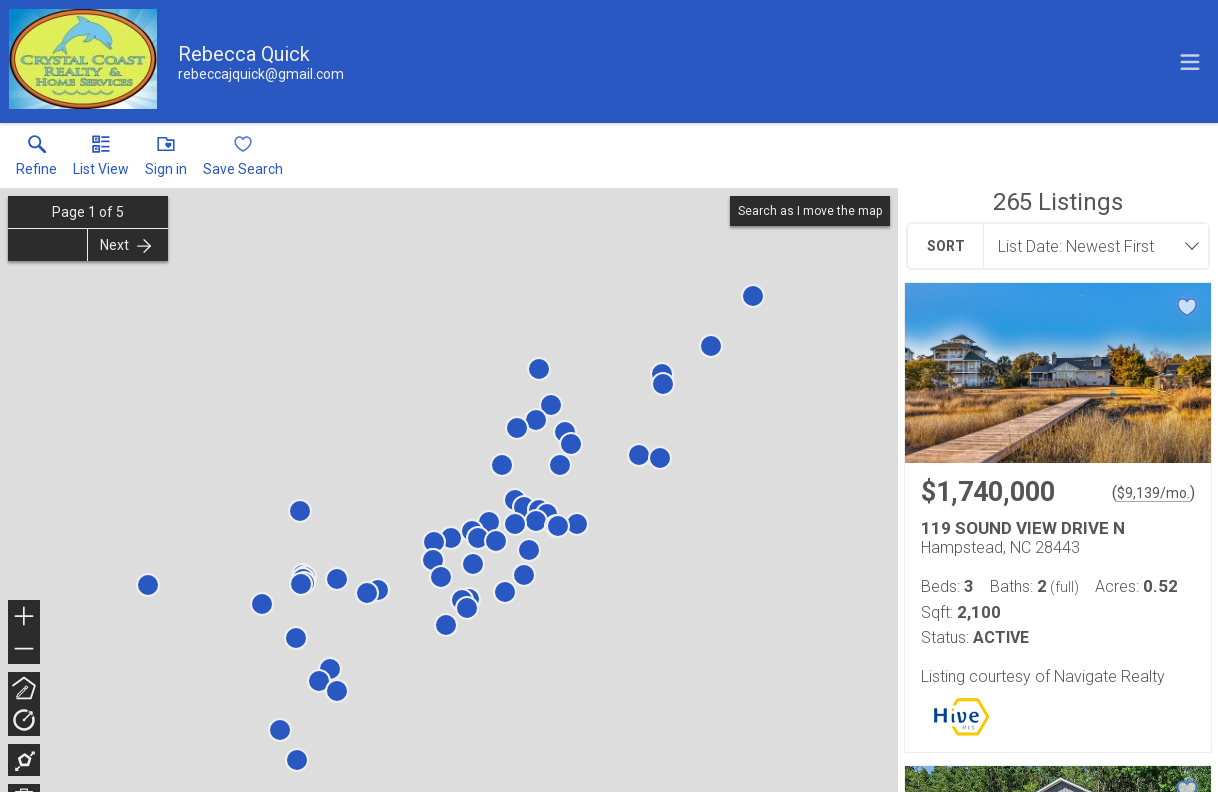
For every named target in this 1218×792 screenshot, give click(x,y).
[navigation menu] (1190, 62)
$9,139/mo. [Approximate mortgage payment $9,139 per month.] (1153, 493)
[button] (101, 160)
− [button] (24, 649)
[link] (36, 160)
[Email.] (261, 74)
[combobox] (1090, 246)
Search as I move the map (810, 211)
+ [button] (24, 618)
